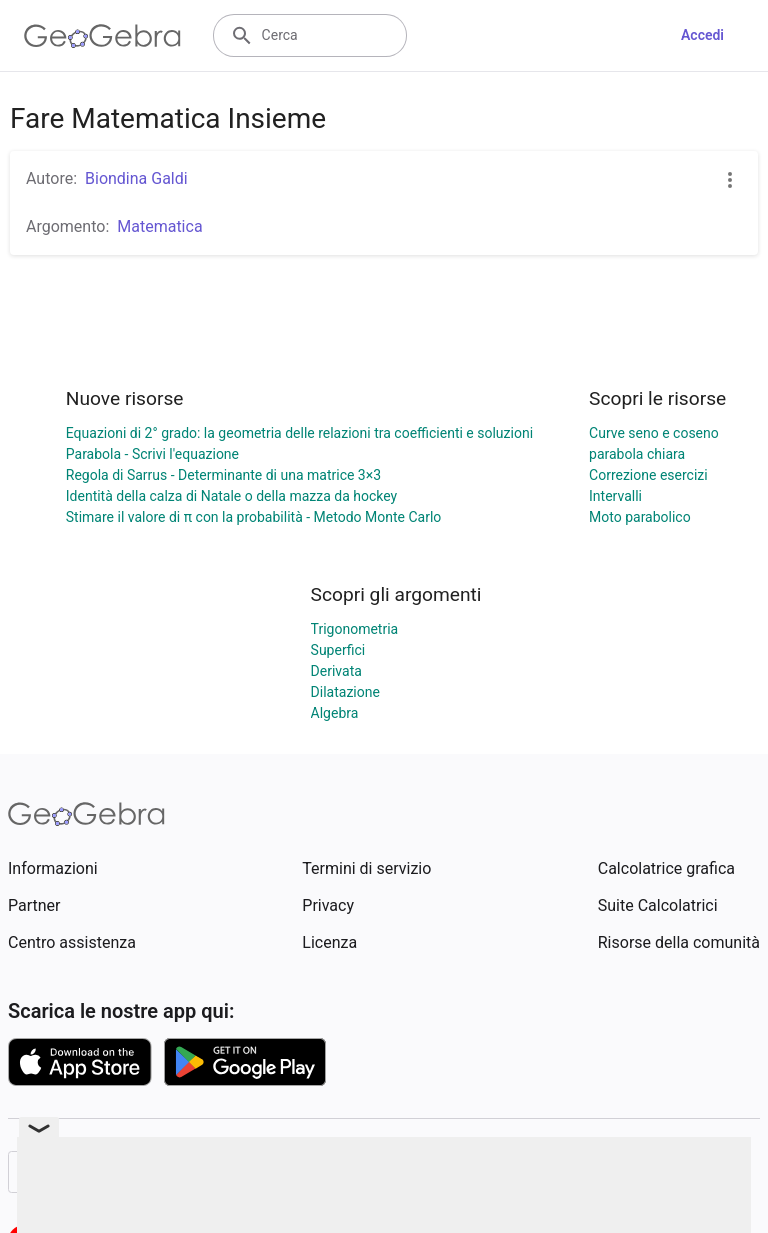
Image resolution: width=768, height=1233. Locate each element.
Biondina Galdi (136, 178)
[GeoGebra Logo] (102, 36)
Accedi (702, 35)
